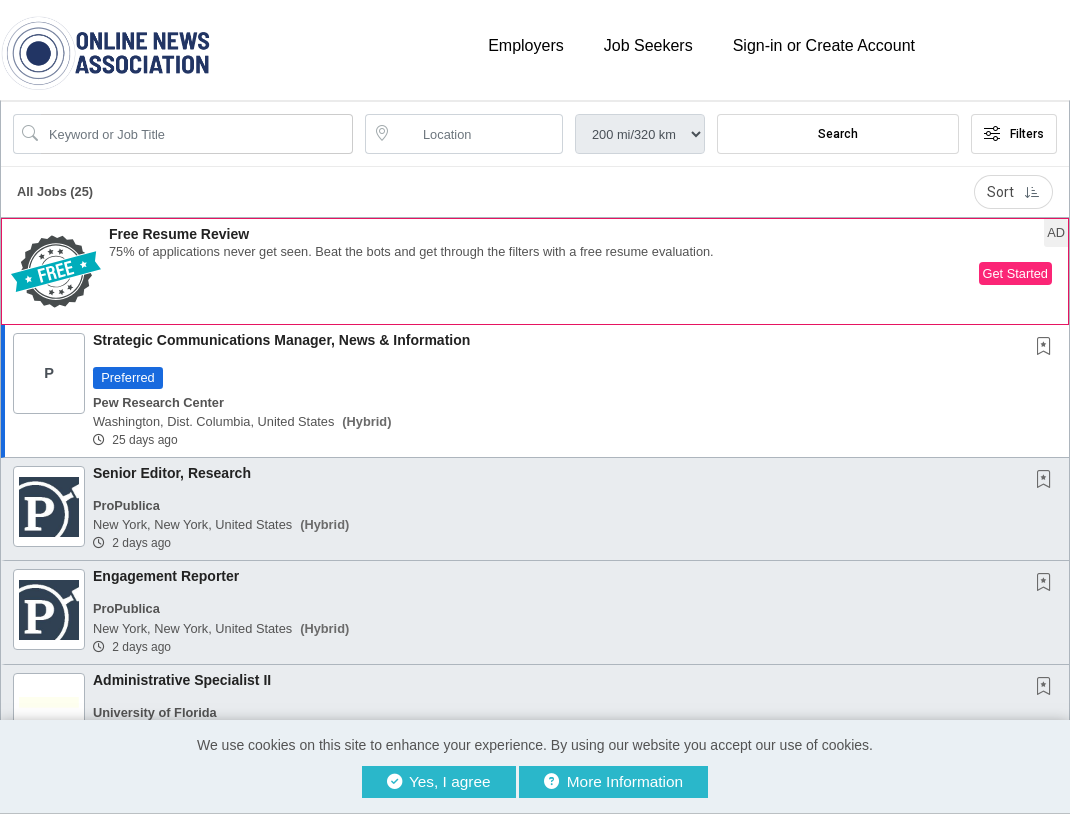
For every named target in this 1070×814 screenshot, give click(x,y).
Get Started (1015, 273)
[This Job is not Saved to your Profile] (1048, 348)
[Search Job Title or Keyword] (197, 134)
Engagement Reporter (166, 576)
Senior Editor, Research (172, 473)
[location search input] (478, 134)
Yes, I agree (439, 781)
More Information (613, 781)
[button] (535, 271)
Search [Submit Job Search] (838, 134)
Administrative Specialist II (182, 680)
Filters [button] (1014, 134)
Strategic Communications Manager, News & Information (281, 340)
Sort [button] (1013, 192)
